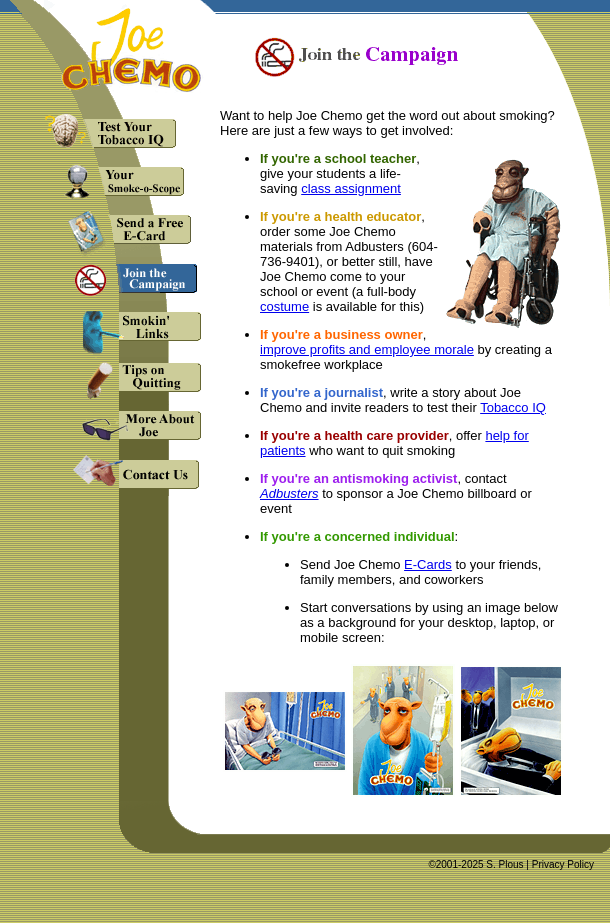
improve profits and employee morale (367, 349)
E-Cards (428, 564)
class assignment (351, 188)
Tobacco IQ (513, 407)
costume (284, 306)
